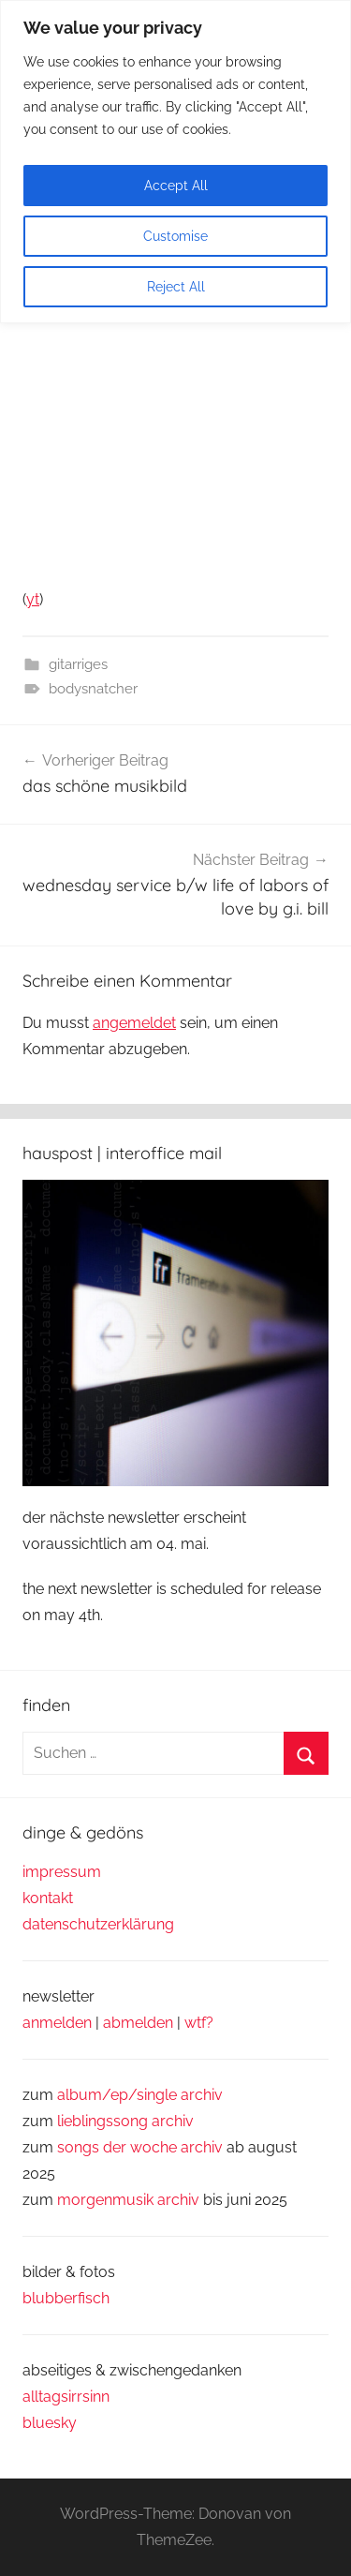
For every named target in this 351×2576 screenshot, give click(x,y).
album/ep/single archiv (140, 2095)
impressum (61, 1872)
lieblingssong (104, 2121)
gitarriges (78, 664)
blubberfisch (66, 2298)
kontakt (47, 1898)
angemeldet (134, 1023)
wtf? (198, 2023)
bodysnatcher (93, 688)
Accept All (176, 185)
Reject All (176, 286)
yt (32, 599)
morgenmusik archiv (128, 2200)
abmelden (138, 2023)
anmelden (57, 2023)
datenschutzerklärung (98, 1924)
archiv (173, 2121)
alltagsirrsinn (66, 2396)
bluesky (49, 2423)
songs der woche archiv (140, 2147)
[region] (175, 161)
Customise (175, 236)
